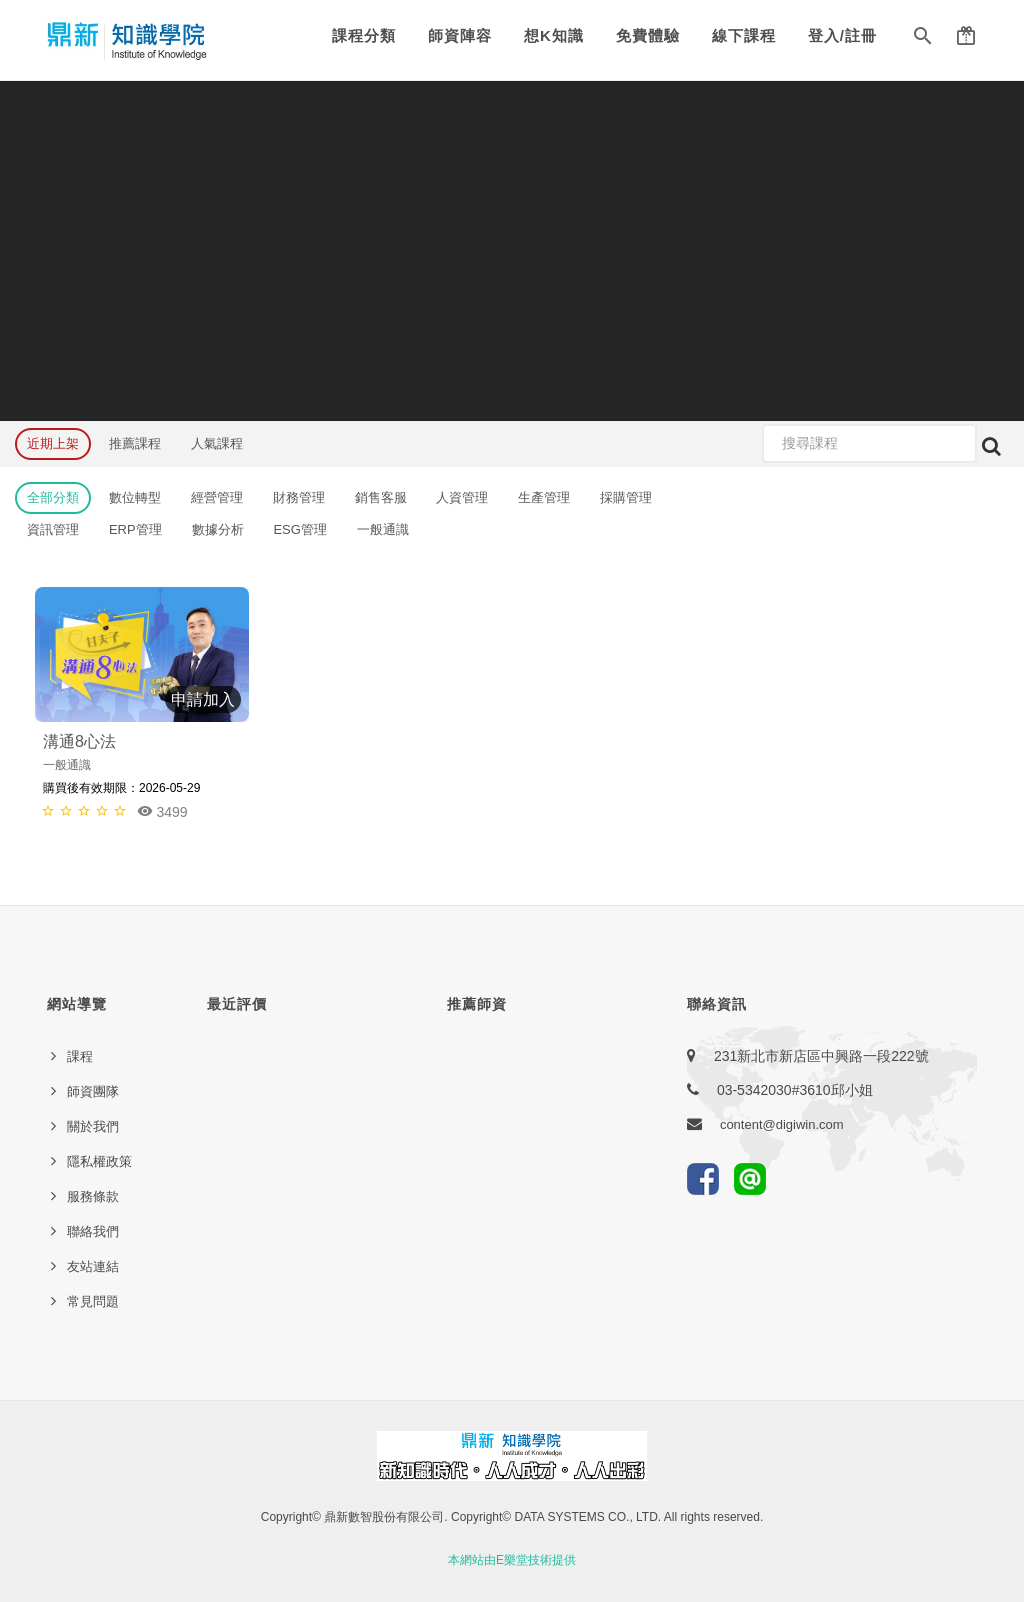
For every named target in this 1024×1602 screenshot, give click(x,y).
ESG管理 (299, 529)
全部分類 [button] (53, 497)
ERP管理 (135, 529)
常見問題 (93, 1301)
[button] (923, 40)
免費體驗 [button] (648, 35)
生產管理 (544, 497)
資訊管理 (53, 529)
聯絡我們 (93, 1231)
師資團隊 (93, 1091)
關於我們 (93, 1126)
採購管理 (626, 497)
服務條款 (93, 1196)
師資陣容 (460, 35)
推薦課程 (135, 443)
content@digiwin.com (782, 1124)
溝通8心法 (79, 741)
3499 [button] (162, 811)
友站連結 (93, 1266)
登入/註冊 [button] (842, 35)
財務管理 (299, 497)
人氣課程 (217, 443)
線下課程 (744, 35)
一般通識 (383, 529)
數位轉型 (135, 497)
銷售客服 (381, 497)
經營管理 (217, 497)
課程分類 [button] (364, 35)
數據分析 (218, 529)
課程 (80, 1056)
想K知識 (554, 35)
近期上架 (53, 443)
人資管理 (462, 497)
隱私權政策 (99, 1161)
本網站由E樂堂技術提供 (512, 1560)
